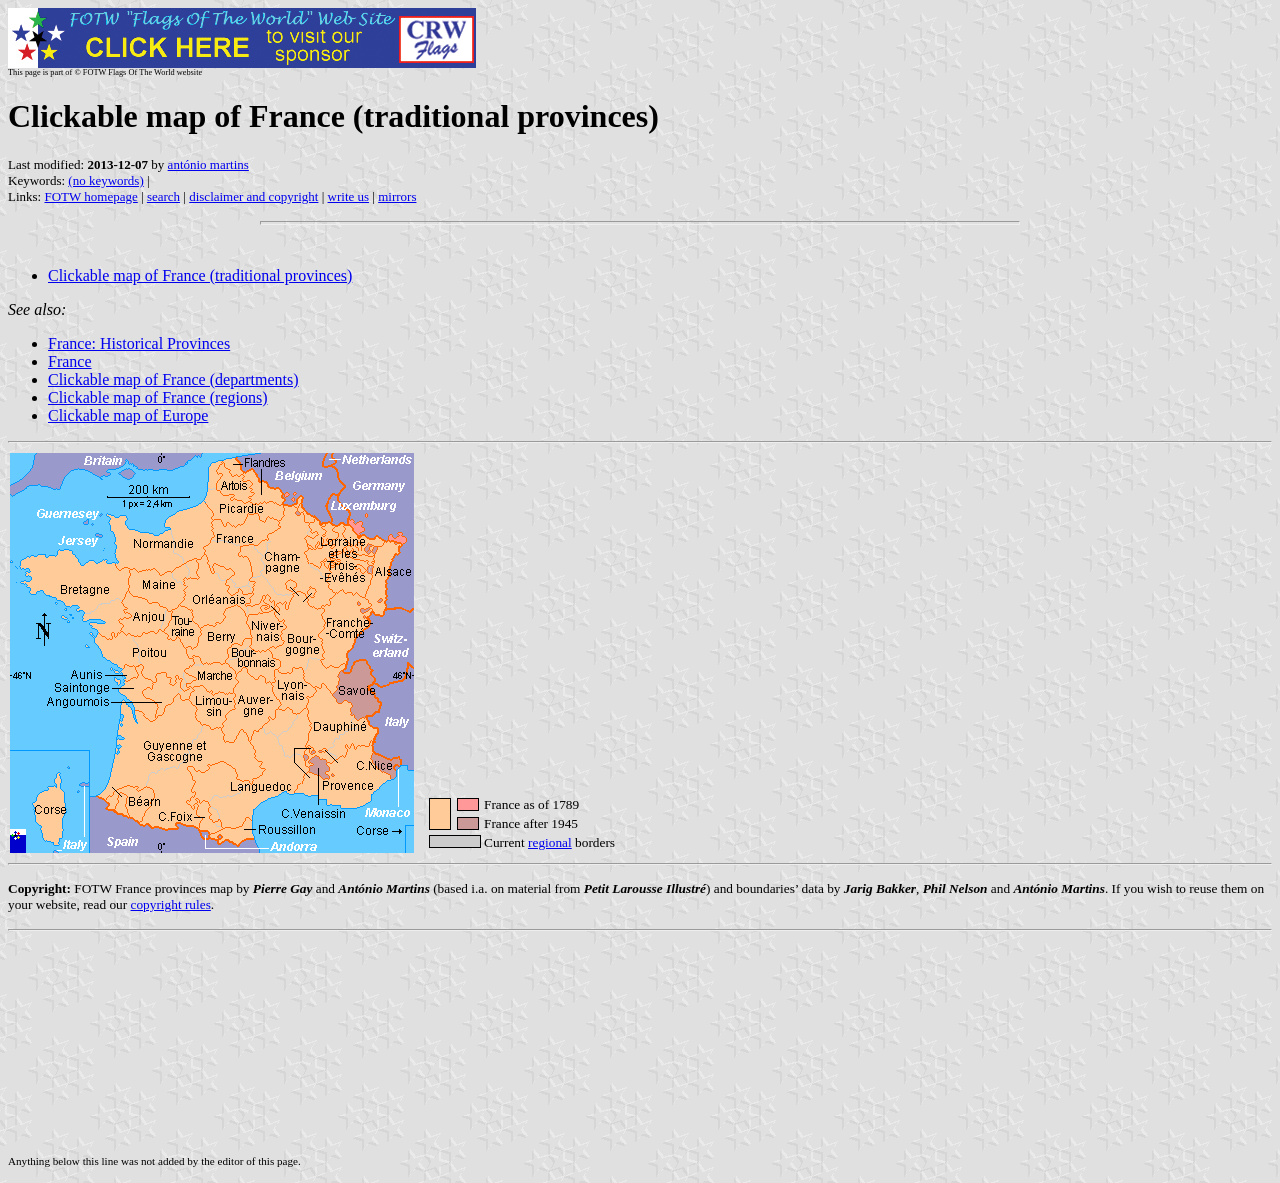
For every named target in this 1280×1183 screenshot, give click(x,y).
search (163, 196)
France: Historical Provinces (139, 343)
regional (550, 842)
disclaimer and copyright (253, 196)
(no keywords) (105, 180)
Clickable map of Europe (128, 415)
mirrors (397, 196)
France (70, 361)
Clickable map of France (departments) (173, 379)
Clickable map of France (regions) (157, 397)
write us (349, 196)
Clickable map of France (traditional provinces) (200, 275)
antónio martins (208, 164)
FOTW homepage (90, 196)
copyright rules (171, 904)
